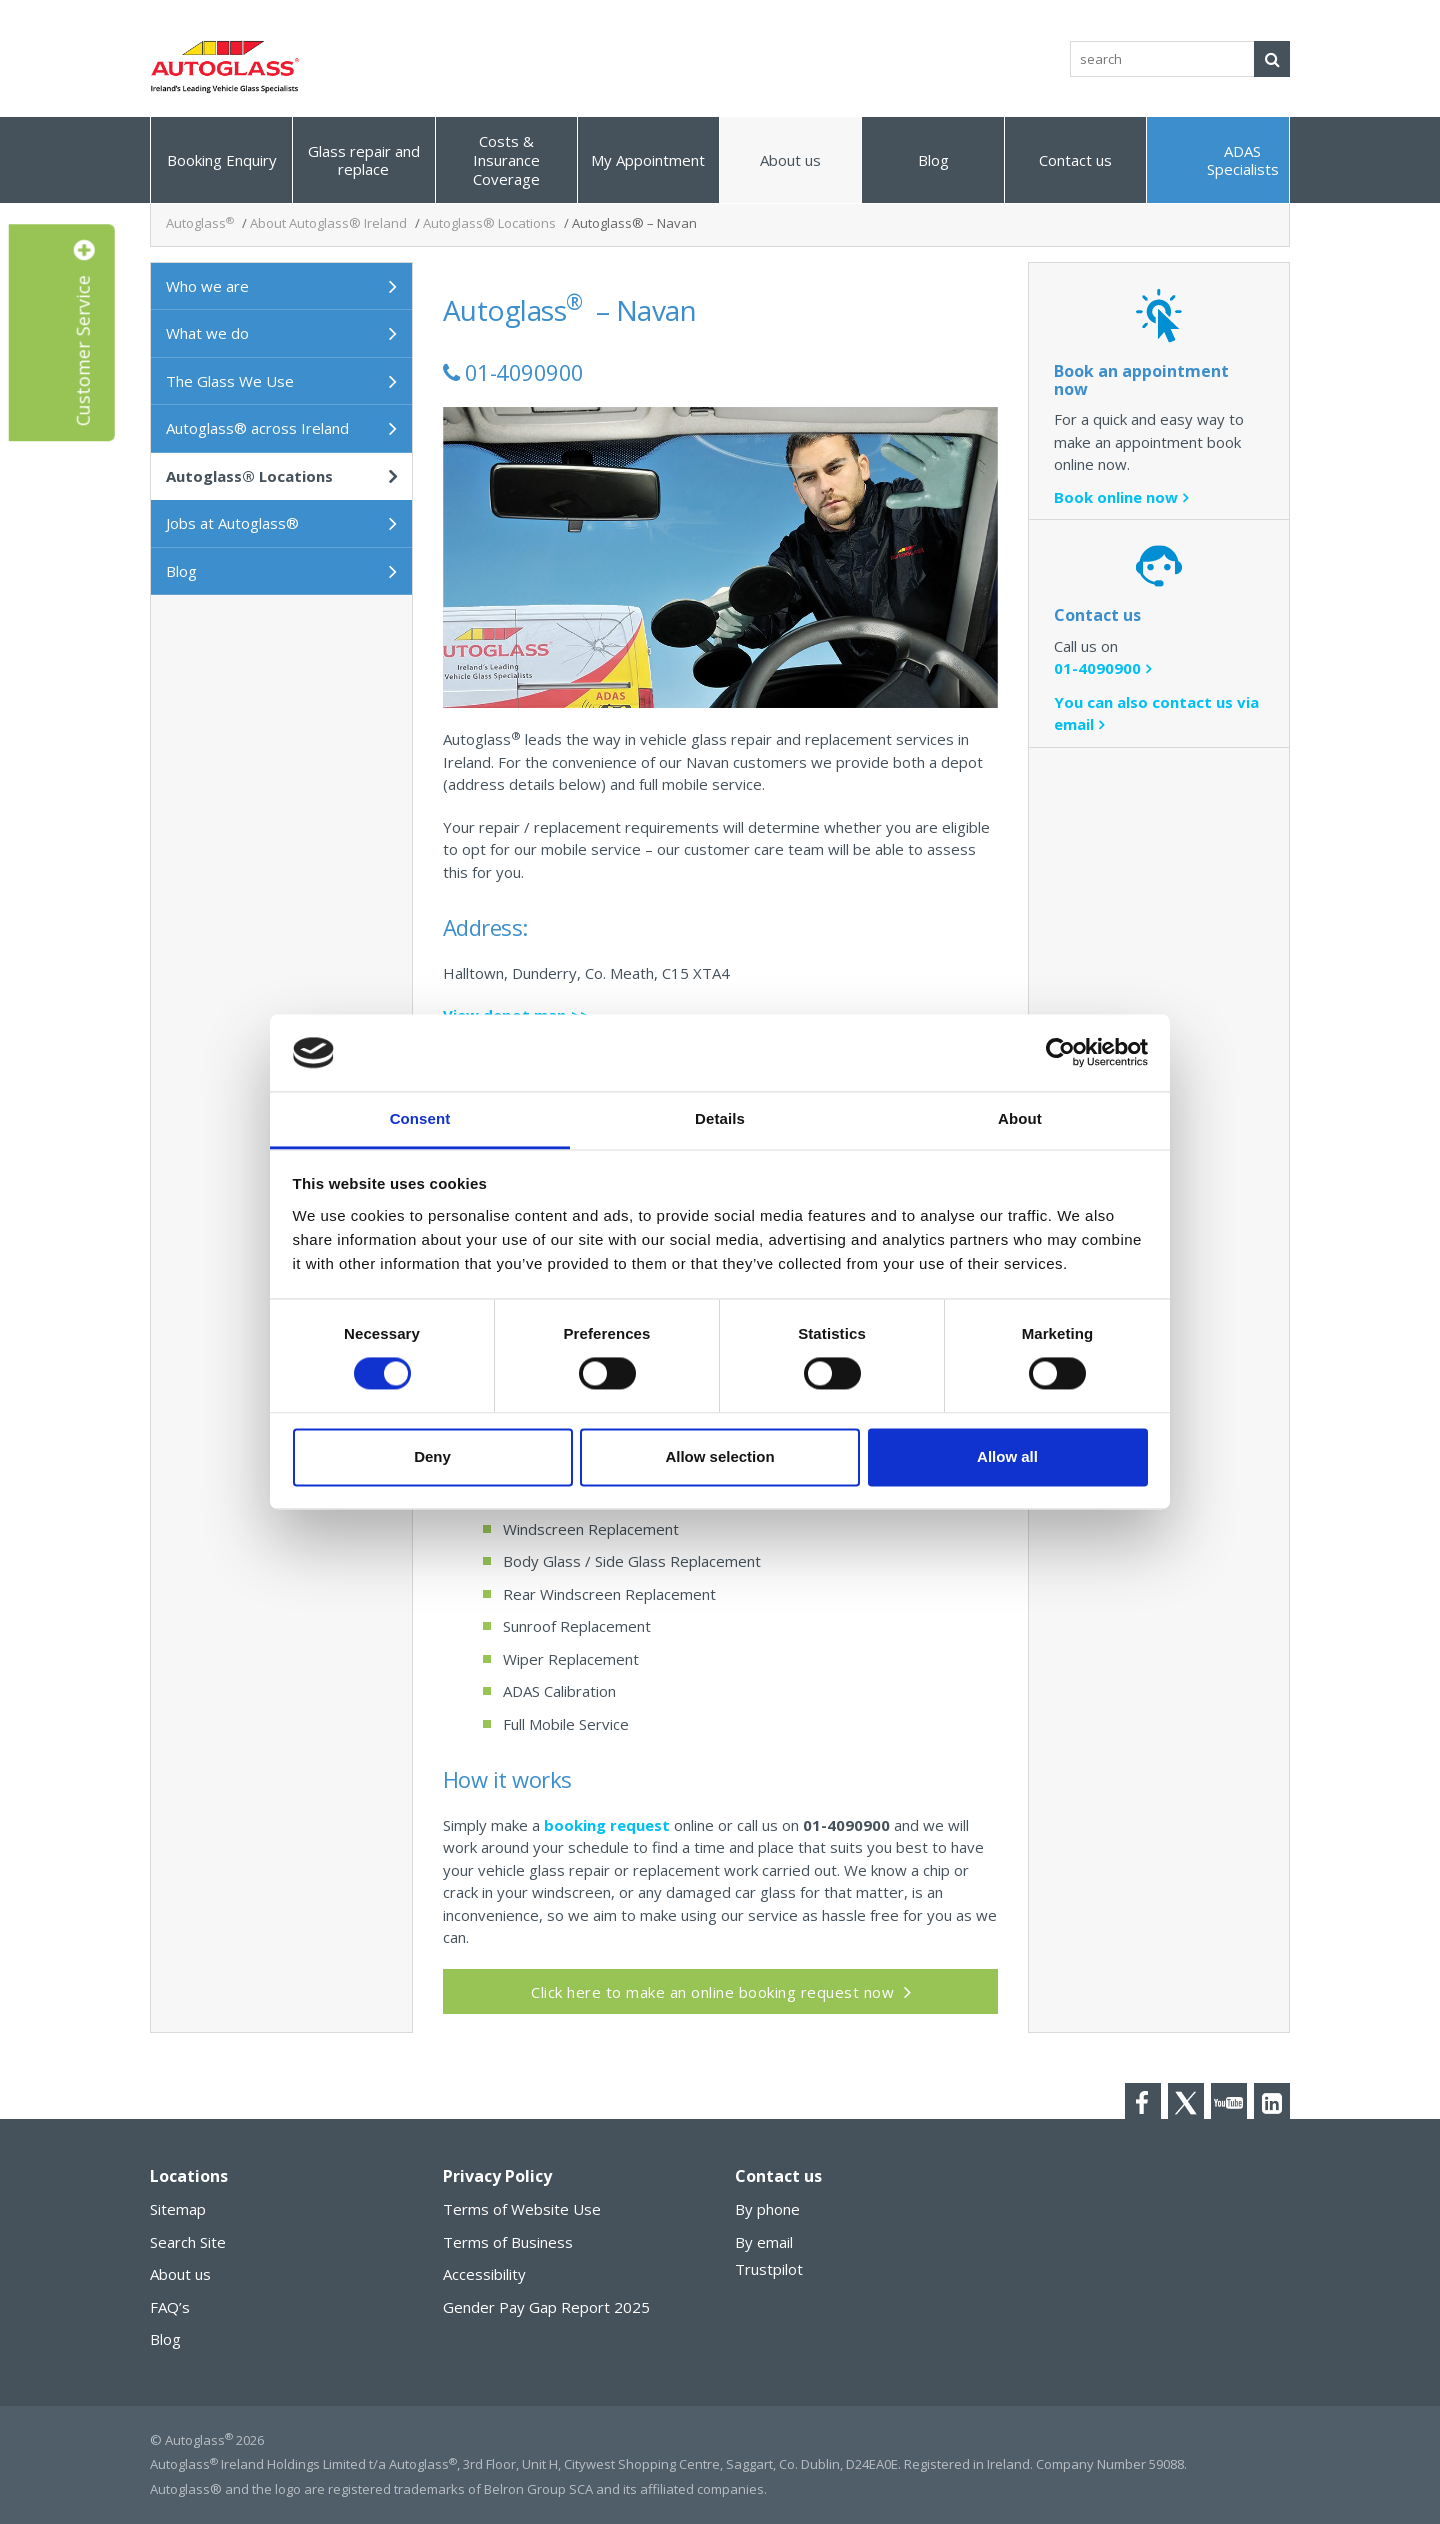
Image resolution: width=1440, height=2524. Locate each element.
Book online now (1116, 497)
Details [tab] (720, 1118)
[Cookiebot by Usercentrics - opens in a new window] (1060, 1053)
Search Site (188, 2242)
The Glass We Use (230, 381)
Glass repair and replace (364, 160)
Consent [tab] (420, 1118)
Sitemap (178, 2209)
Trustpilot (769, 2269)
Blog (933, 160)
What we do (207, 333)
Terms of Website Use (522, 2209)
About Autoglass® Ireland (328, 223)
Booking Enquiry (222, 160)
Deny (432, 1456)
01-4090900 (1097, 668)
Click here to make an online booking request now (712, 1992)
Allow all (1007, 1456)
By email (764, 2242)
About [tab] (1020, 1118)
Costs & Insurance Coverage (506, 160)
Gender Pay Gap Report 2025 (546, 2307)
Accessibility (484, 2274)
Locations (189, 2176)
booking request (607, 1825)
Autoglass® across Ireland (257, 428)
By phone (767, 2209)
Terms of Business (508, 2242)
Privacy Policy (497, 2176)
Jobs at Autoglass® (232, 523)
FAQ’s (170, 2307)
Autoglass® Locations (489, 223)
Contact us (1075, 160)
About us (790, 160)
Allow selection (719, 1456)
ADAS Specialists (1243, 160)
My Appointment (648, 160)
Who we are (207, 286)
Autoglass (200, 223)
